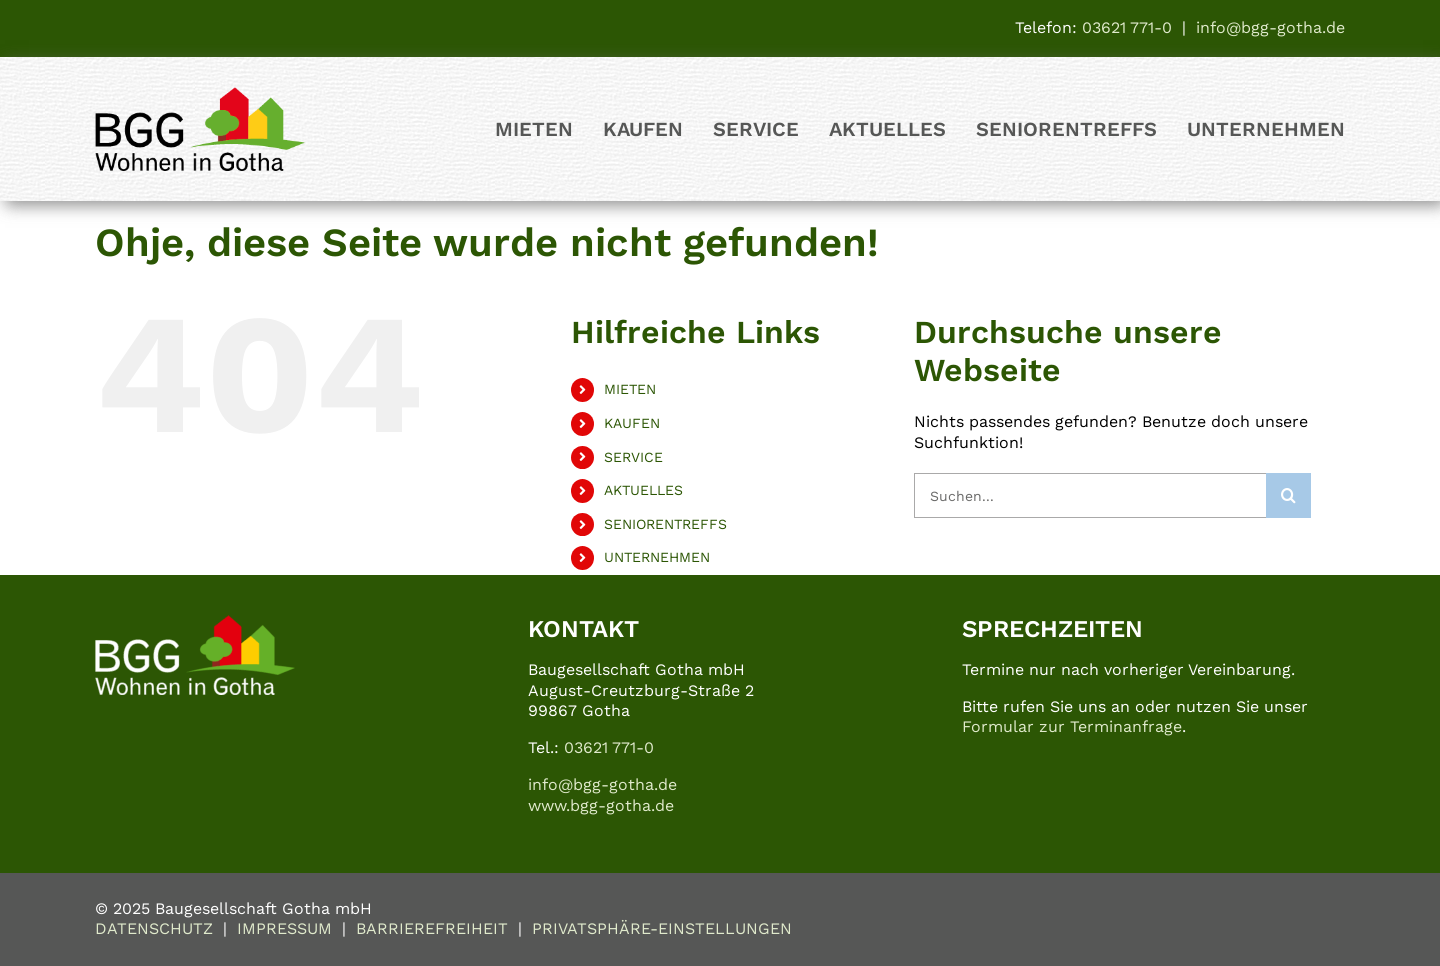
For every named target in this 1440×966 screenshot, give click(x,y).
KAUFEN (632, 423)
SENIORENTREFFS (665, 524)
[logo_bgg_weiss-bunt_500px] (195, 622)
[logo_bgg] (200, 94)
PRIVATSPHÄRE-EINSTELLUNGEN (662, 928)
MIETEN (630, 389)
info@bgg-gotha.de (1270, 27)
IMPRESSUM (284, 928)
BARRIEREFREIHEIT (432, 928)
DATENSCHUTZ (154, 928)
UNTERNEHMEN (657, 557)
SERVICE (633, 457)
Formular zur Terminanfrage (1072, 726)
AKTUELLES (643, 490)
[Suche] (1288, 495)
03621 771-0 (1127, 27)
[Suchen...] (1090, 495)
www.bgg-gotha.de (601, 805)
